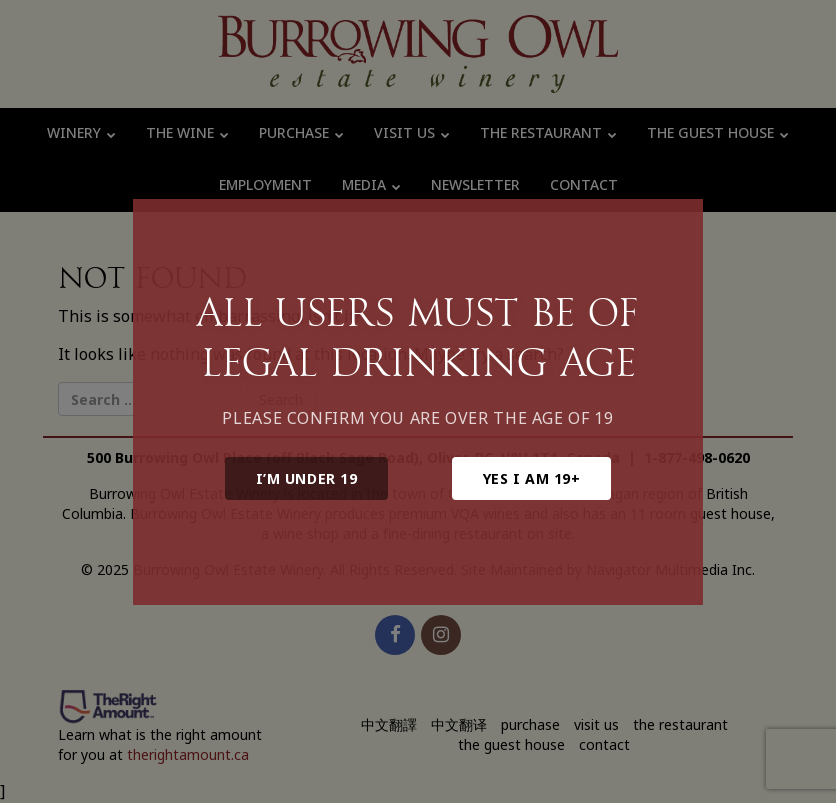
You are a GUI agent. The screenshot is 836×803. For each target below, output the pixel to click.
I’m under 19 (307, 478)
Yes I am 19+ (532, 478)
